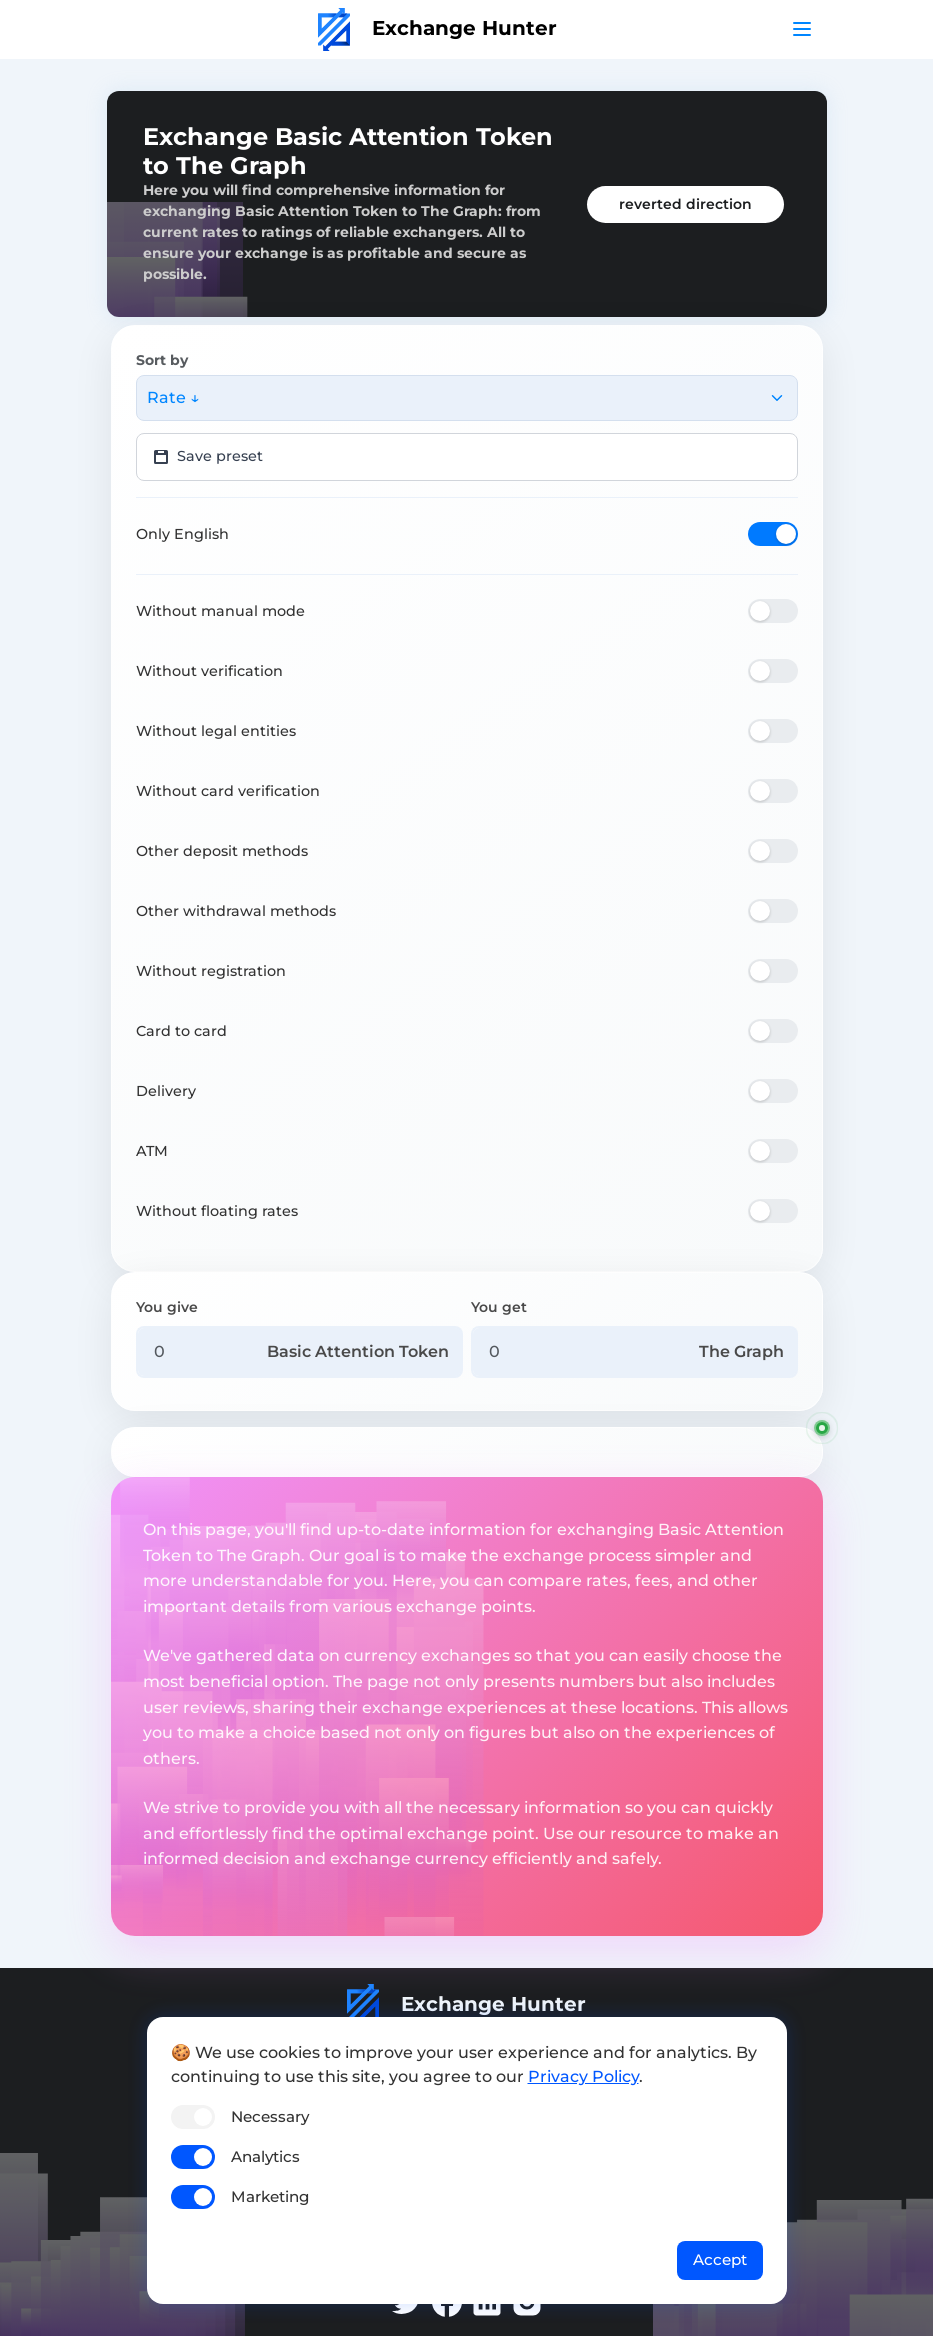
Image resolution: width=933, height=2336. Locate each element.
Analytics (265, 2156)
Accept (720, 2259)
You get (499, 1307)
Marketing (270, 2196)
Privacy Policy (583, 2076)
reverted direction (685, 204)
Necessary (270, 2116)
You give (167, 1307)
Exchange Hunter (437, 28)
